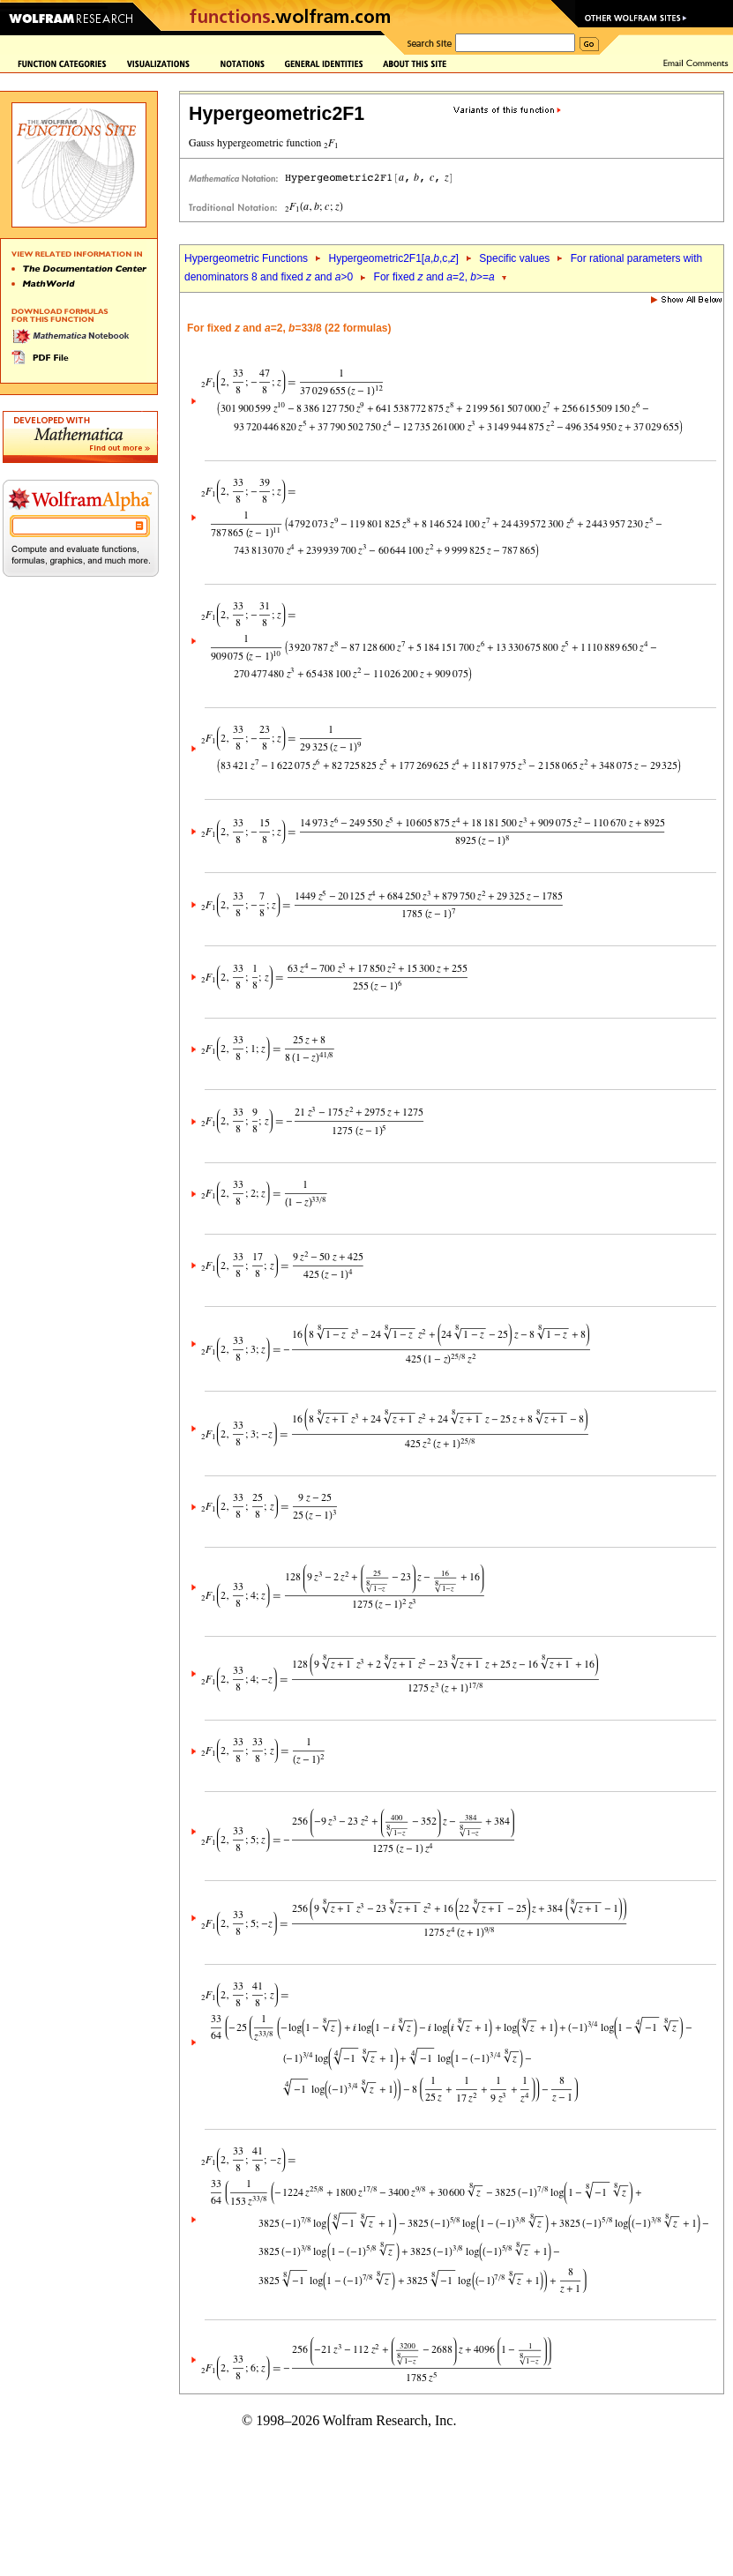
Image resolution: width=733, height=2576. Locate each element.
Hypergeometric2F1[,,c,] (393, 258)
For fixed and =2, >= (434, 277)
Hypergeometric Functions (246, 258)
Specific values (514, 258)
